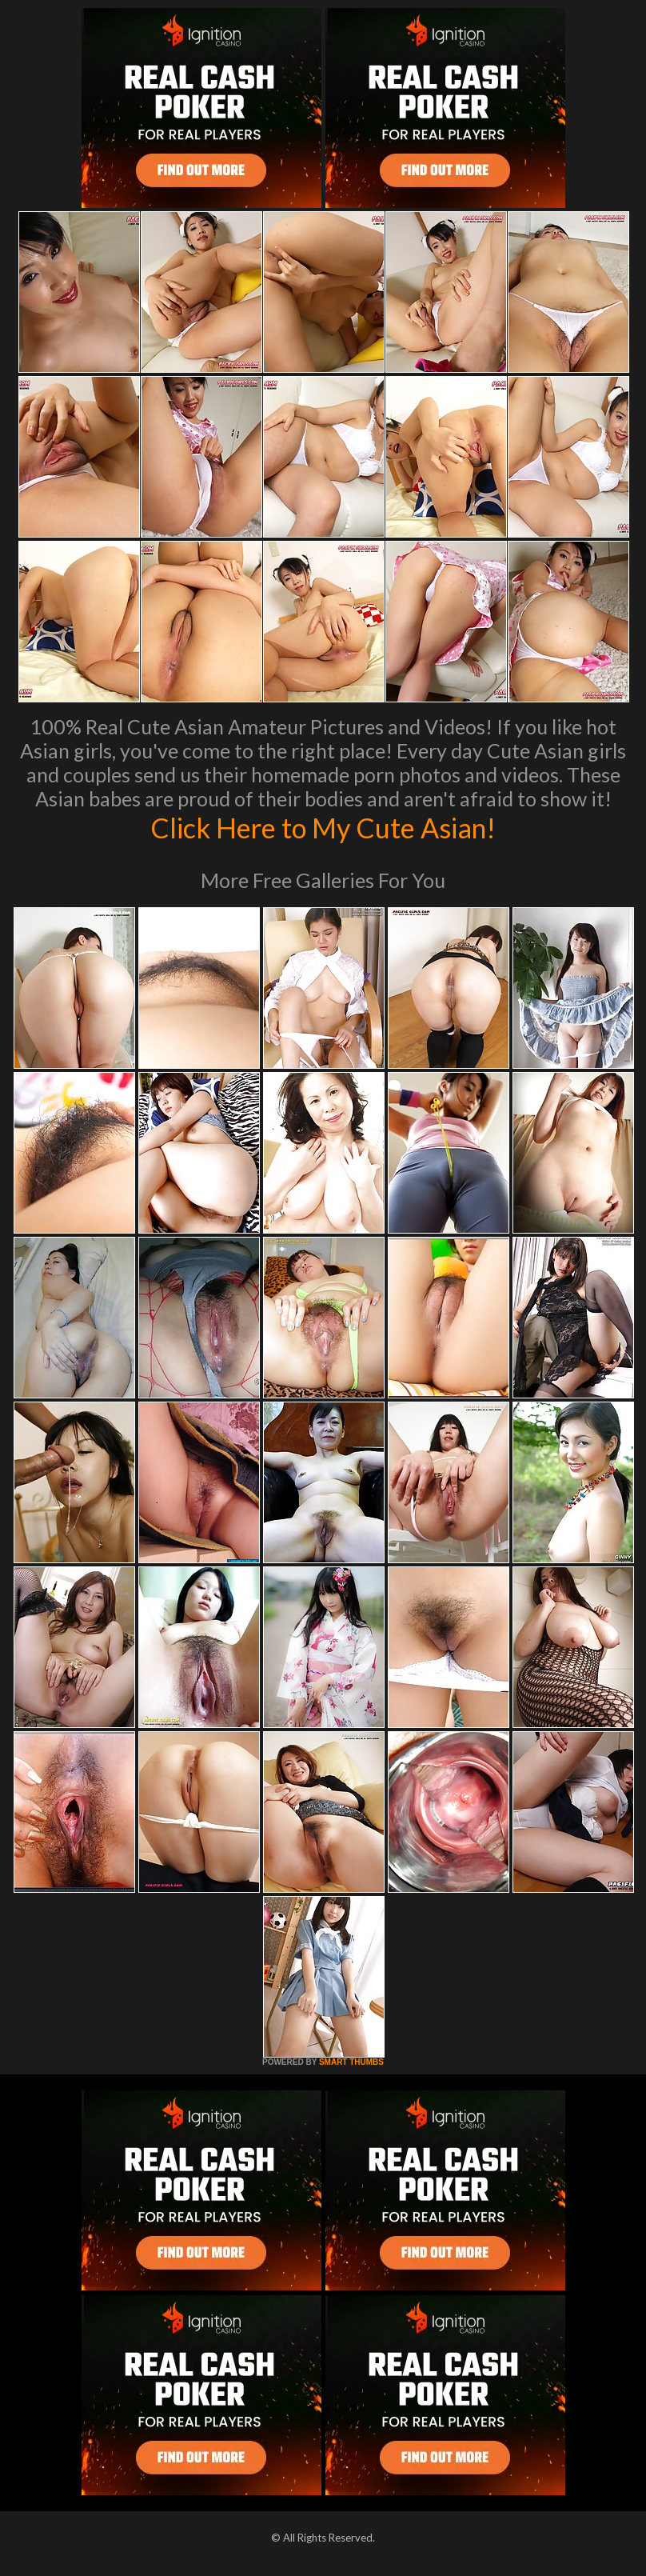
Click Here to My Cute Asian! (323, 827)
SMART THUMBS (351, 2062)
